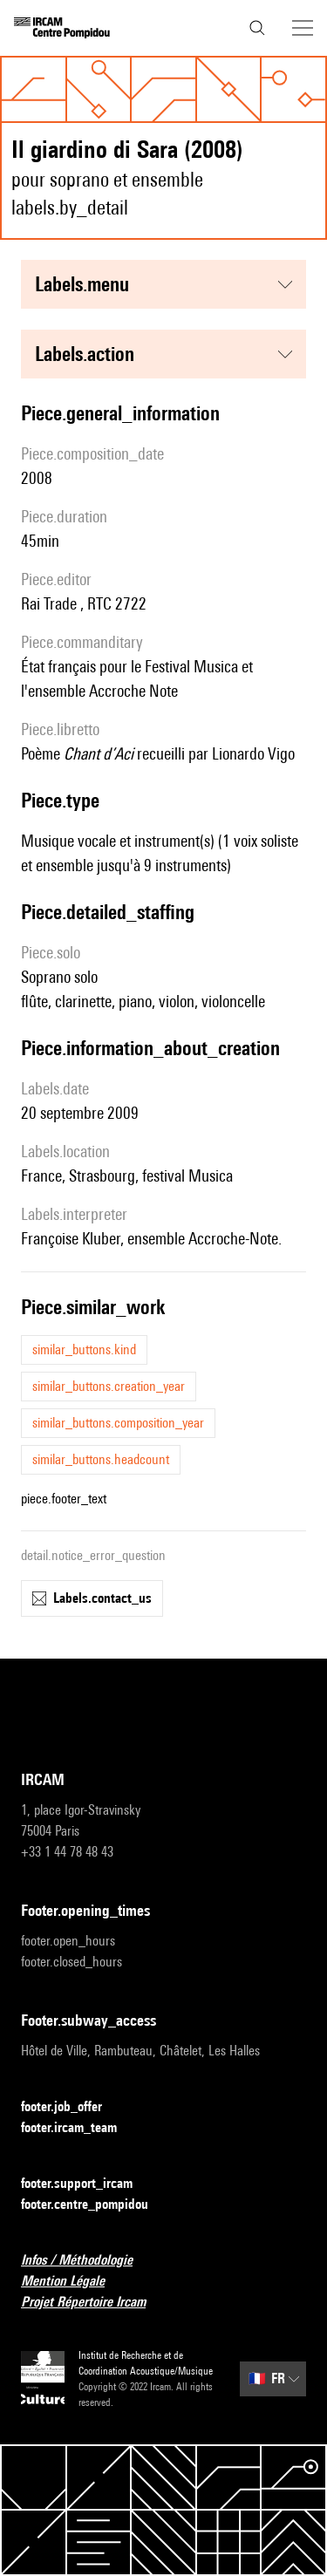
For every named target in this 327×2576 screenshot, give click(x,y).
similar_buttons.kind (84, 1349)
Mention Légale (73, 2282)
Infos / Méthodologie (87, 2261)
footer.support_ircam (87, 2184)
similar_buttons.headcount (100, 1459)
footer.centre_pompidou (95, 2205)
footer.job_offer (72, 2107)
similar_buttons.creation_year (108, 1386)
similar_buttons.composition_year (118, 1422)
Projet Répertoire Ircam (94, 2302)
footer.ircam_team (79, 2128)
